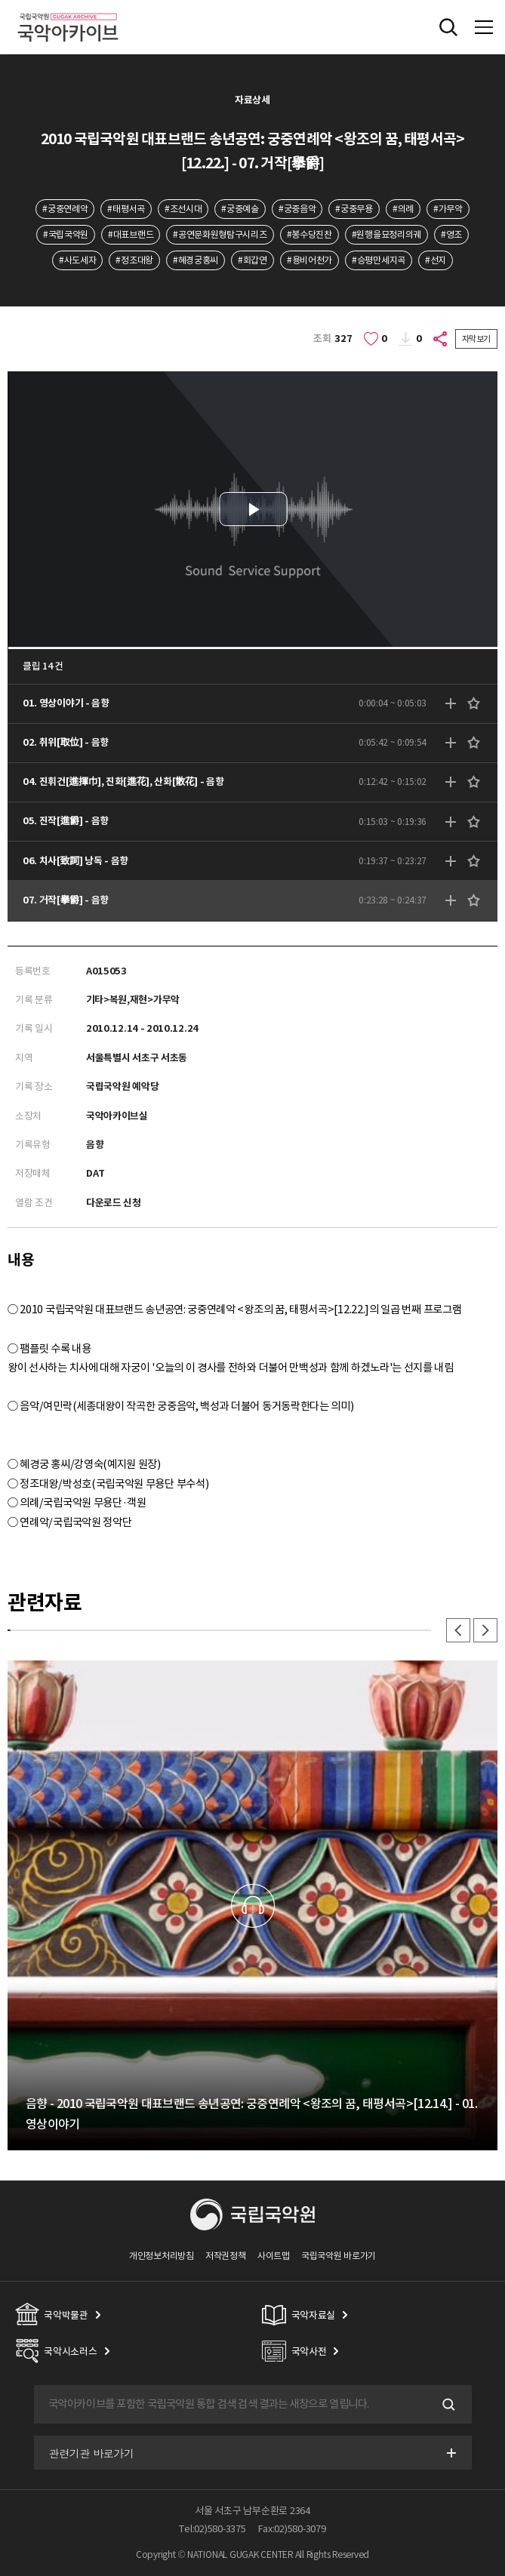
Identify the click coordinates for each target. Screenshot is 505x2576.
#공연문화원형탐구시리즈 (219, 234)
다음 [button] (485, 1630)
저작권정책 (225, 2255)
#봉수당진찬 (309, 234)
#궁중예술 (239, 208)
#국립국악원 (65, 234)
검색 (447, 2404)
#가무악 (448, 208)
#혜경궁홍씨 (195, 260)
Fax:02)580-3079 (292, 2528)
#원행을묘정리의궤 (386, 234)
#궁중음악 (297, 208)
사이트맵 (273, 2255)
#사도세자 (77, 260)
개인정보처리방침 (161, 2255)
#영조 (451, 234)
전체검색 (448, 27)
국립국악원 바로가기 (338, 2255)
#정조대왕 (133, 260)
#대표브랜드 (130, 234)
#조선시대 (183, 208)
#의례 (403, 208)
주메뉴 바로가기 (0, 0)
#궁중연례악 (65, 208)
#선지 (435, 260)
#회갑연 (252, 260)
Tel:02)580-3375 (212, 2528)
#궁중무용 (353, 208)
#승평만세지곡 (378, 260)
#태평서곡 (125, 208)
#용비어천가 (309, 260)
